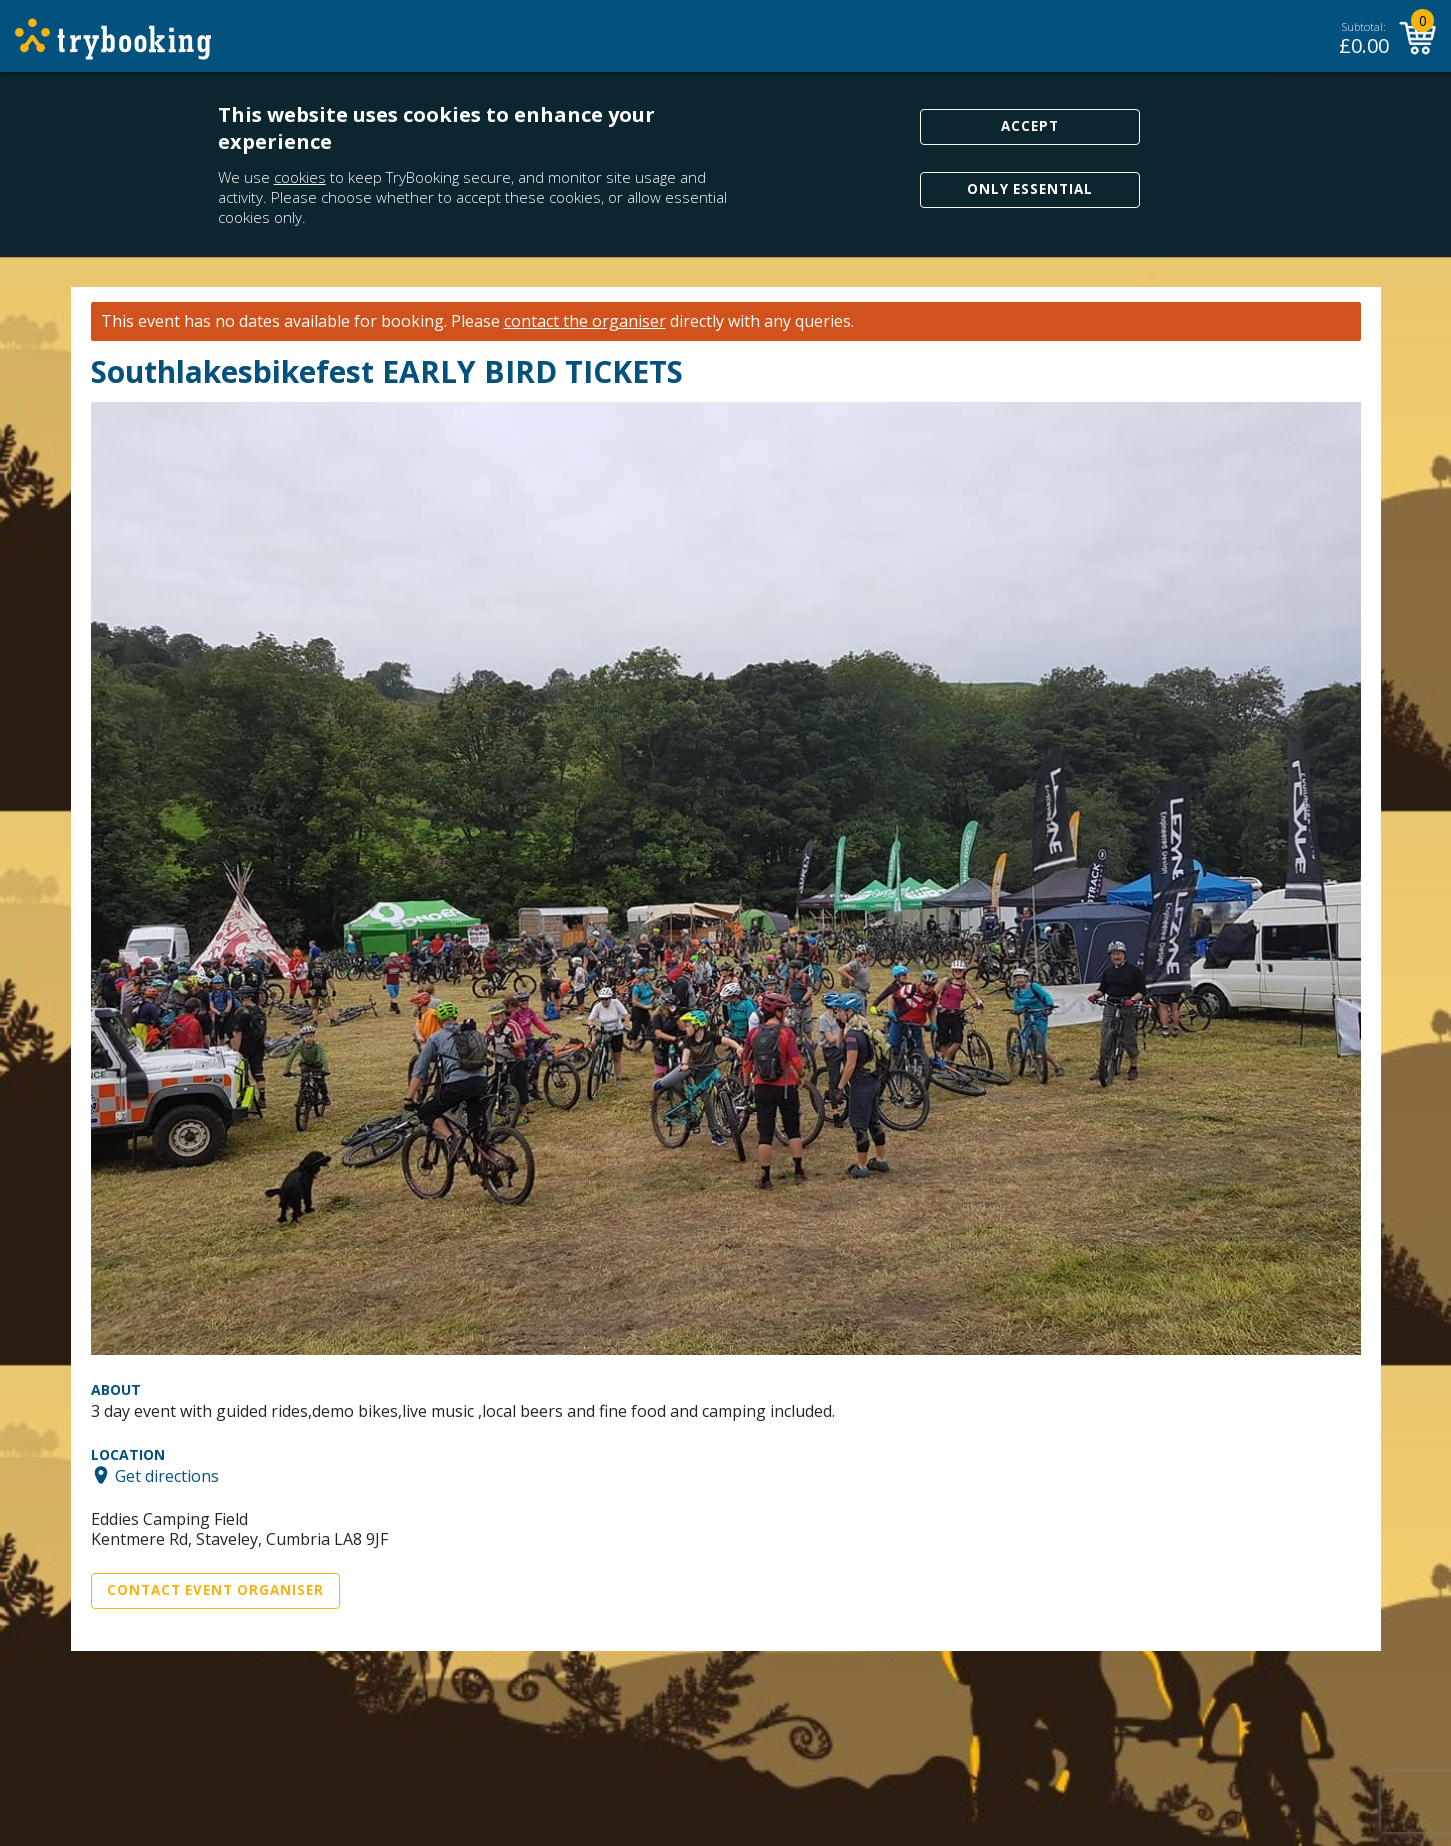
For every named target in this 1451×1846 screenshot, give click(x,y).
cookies (300, 177)
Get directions (167, 1475)
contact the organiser (585, 321)
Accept (1030, 126)
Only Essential (1030, 189)
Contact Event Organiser (215, 1590)
